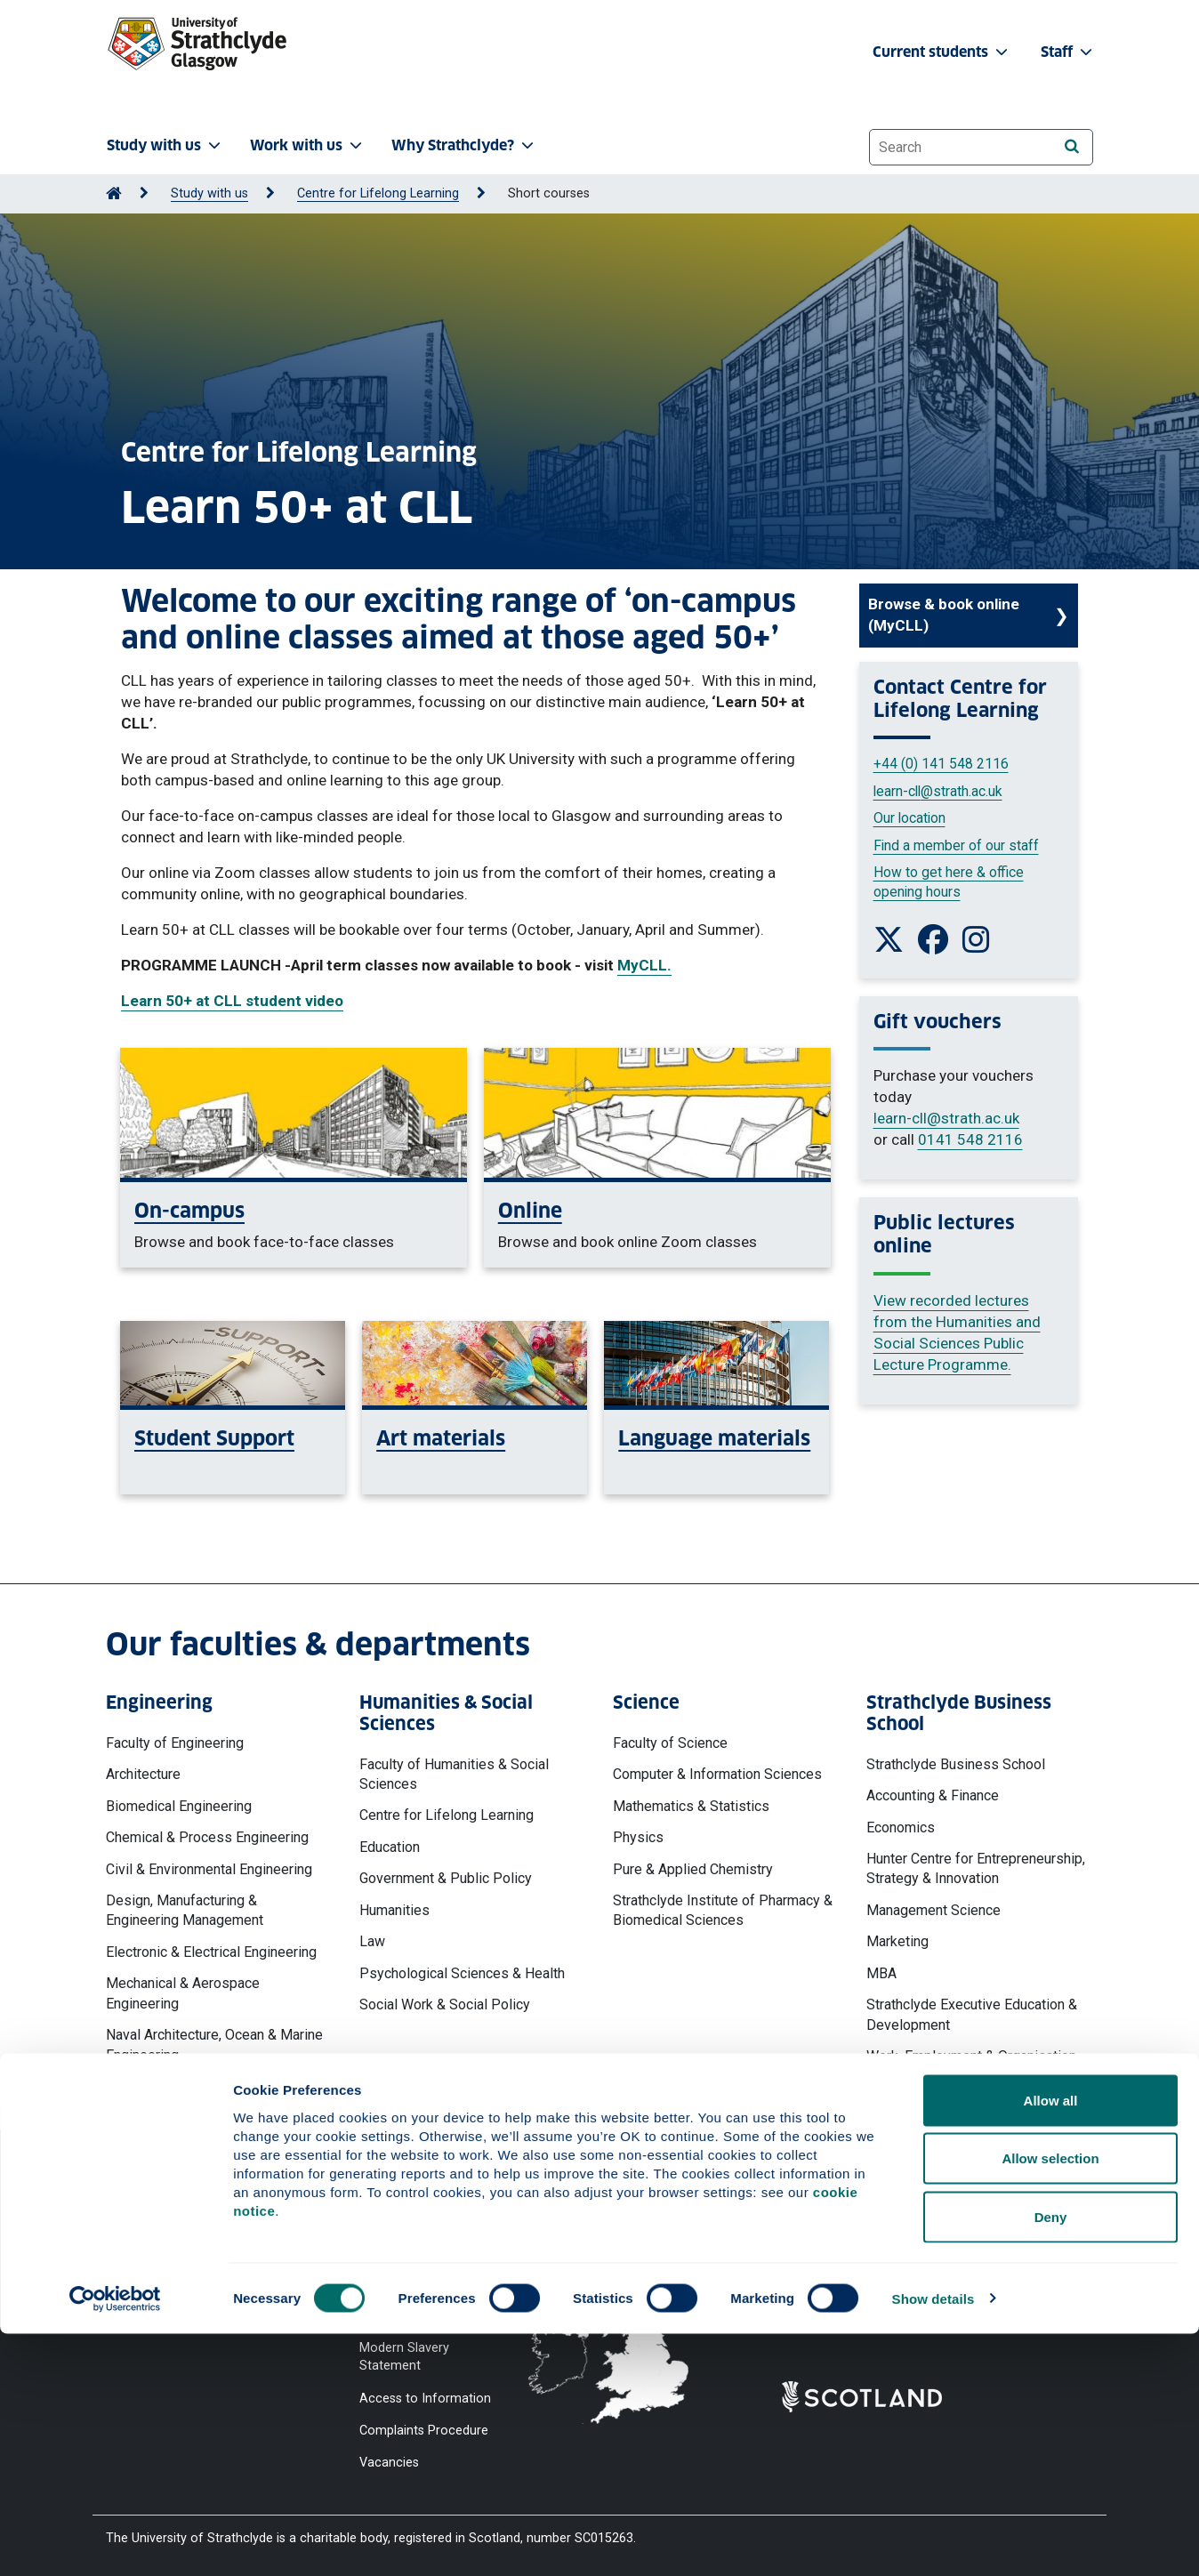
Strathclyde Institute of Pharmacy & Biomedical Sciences (723, 1910)
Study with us (209, 193)
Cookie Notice (400, 2250)
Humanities (394, 1910)
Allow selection (1050, 2401)
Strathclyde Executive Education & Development (971, 2014)
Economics (900, 1827)
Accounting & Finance (932, 1795)
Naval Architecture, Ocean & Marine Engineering (214, 2044)
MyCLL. (644, 965)
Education (389, 1847)
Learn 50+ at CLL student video (232, 1001)
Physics (638, 1837)
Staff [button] (1068, 52)
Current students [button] (942, 52)
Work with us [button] (308, 145)
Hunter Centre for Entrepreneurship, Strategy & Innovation (975, 1868)
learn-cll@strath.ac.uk (937, 791)
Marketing (897, 1941)
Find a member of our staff (956, 845)
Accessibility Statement (427, 2283)
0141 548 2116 (970, 1139)
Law (372, 1941)
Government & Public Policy (445, 1878)
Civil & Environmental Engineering (209, 1869)
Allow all (1051, 2342)
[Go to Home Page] (114, 193)
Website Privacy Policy (424, 2218)
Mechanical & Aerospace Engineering (183, 1993)
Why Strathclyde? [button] (464, 145)
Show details (933, 2540)
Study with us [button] (165, 145)
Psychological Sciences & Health (462, 1973)
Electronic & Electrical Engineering (211, 1952)
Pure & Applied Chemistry (693, 1869)
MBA (881, 1973)
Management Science (933, 1910)
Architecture (143, 1774)
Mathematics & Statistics (691, 1806)
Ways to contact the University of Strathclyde (879, 2227)
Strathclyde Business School (955, 1764)
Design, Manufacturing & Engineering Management (184, 1910)
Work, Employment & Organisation (971, 2056)
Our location (909, 817)
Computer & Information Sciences (717, 1774)
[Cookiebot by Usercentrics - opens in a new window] (115, 2541)
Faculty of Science (670, 1743)
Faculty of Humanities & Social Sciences (454, 1774)
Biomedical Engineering (179, 1806)
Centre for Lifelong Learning (378, 193)
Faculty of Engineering (175, 1743)
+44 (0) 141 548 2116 (941, 763)
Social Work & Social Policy (444, 2004)
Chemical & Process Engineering (207, 1837)
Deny (1050, 2459)
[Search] (1071, 146)
